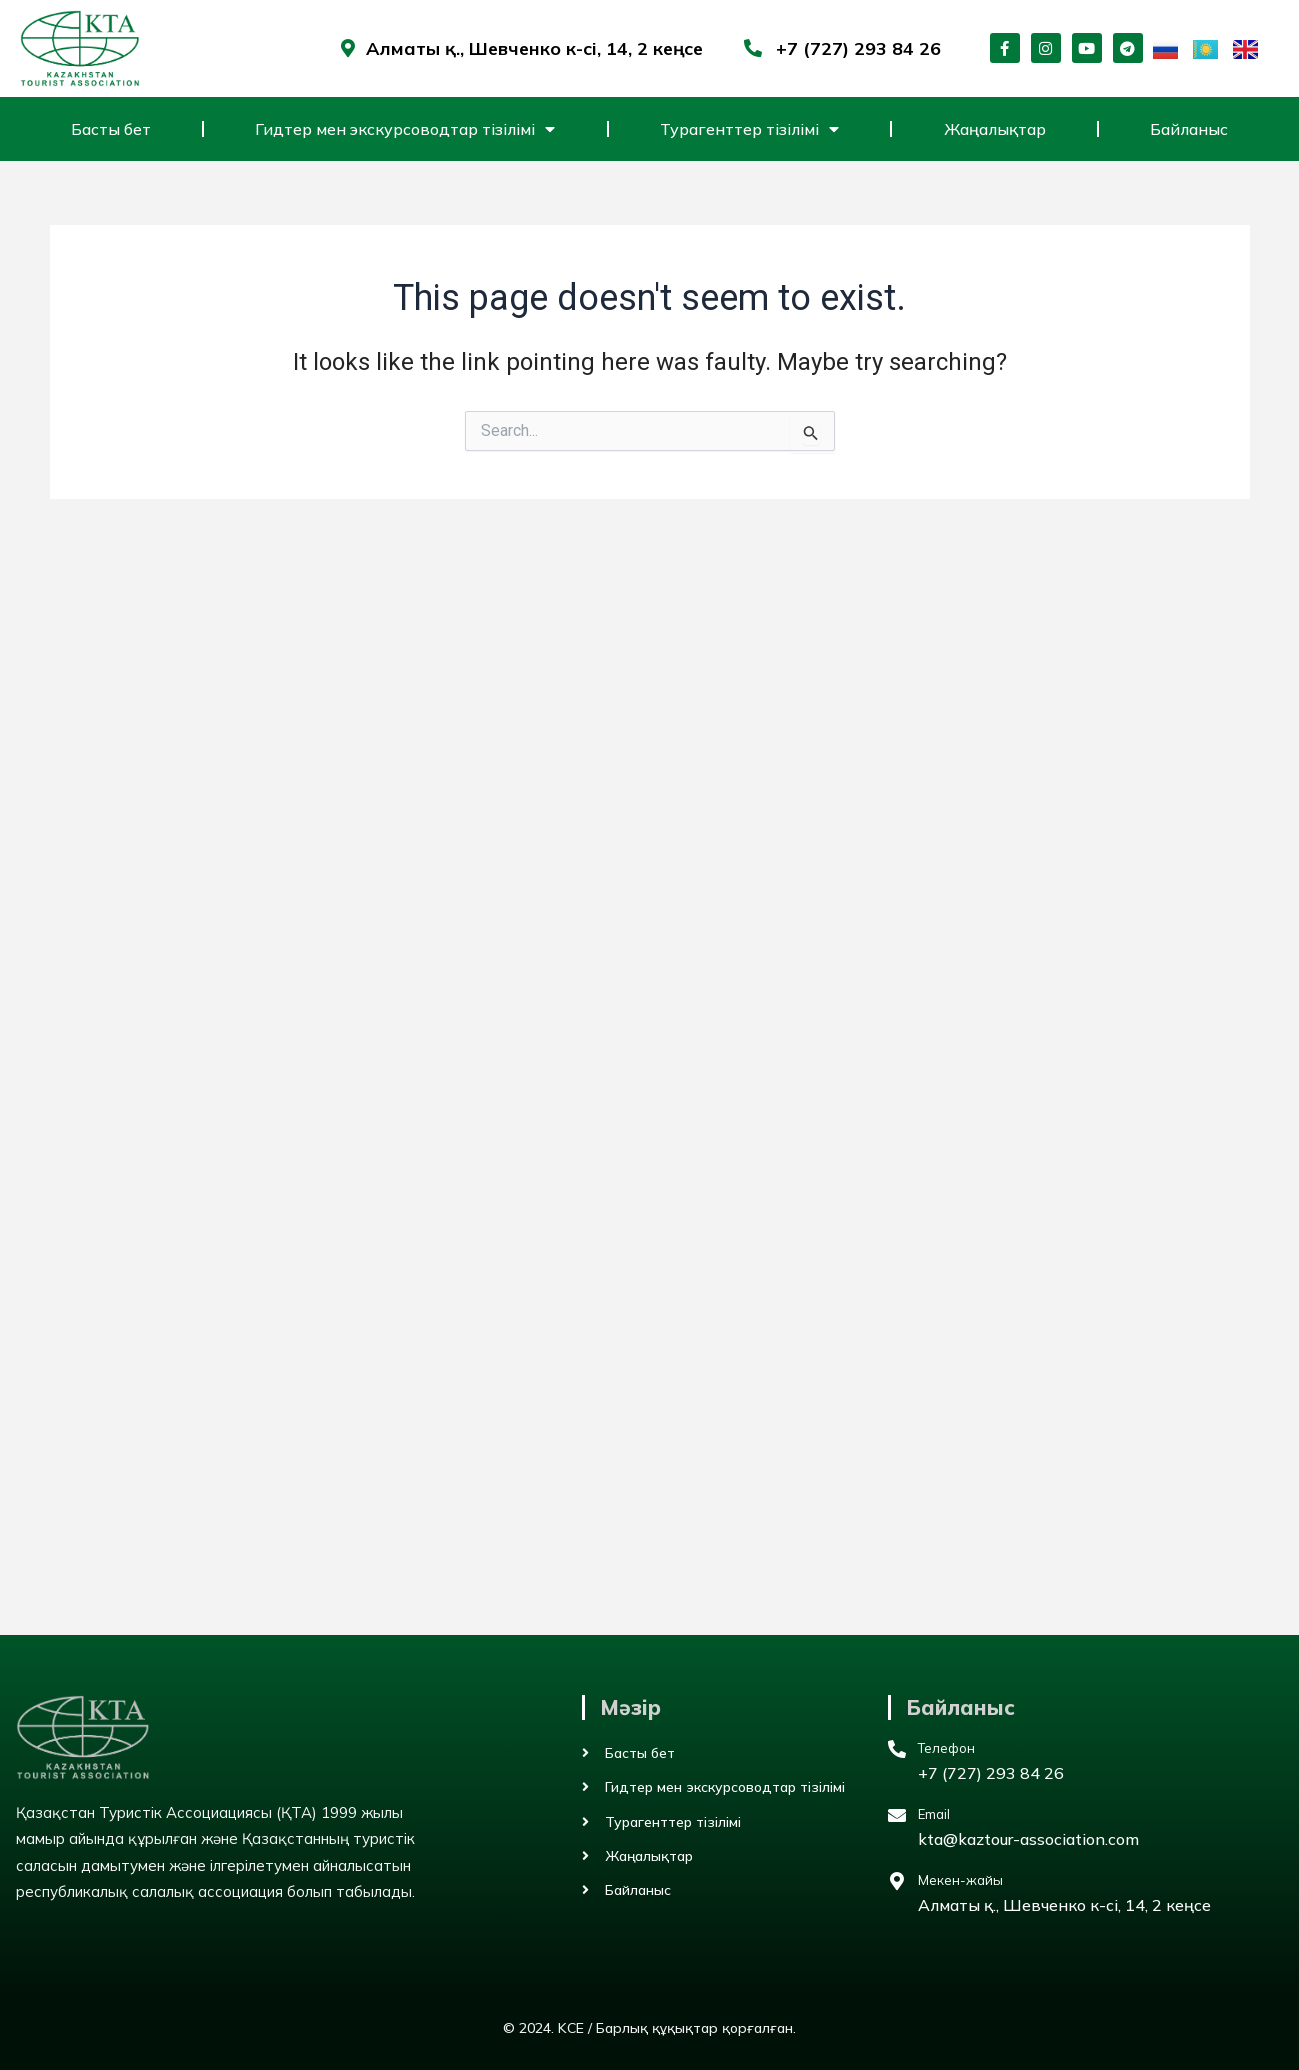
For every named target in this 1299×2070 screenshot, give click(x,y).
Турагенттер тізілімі (749, 129)
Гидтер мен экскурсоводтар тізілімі (405, 129)
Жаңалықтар (995, 129)
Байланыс (1189, 129)
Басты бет (111, 129)
